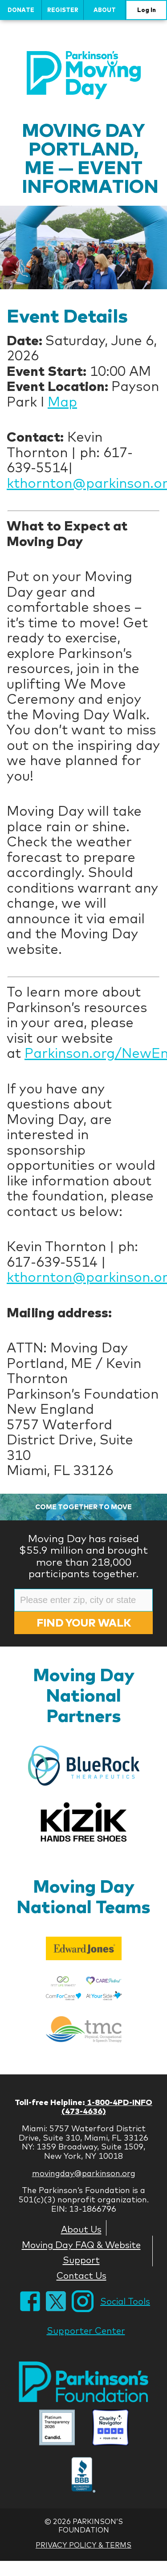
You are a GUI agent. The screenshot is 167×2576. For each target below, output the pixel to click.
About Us (81, 2229)
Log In (146, 9)
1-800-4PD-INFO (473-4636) (107, 2107)
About (105, 9)
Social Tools (125, 2301)
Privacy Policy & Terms (83, 2544)
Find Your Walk (84, 1622)
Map (62, 401)
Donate (21, 9)
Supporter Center (86, 2330)
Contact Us (81, 2275)
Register (62, 9)
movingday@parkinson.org (83, 2173)
